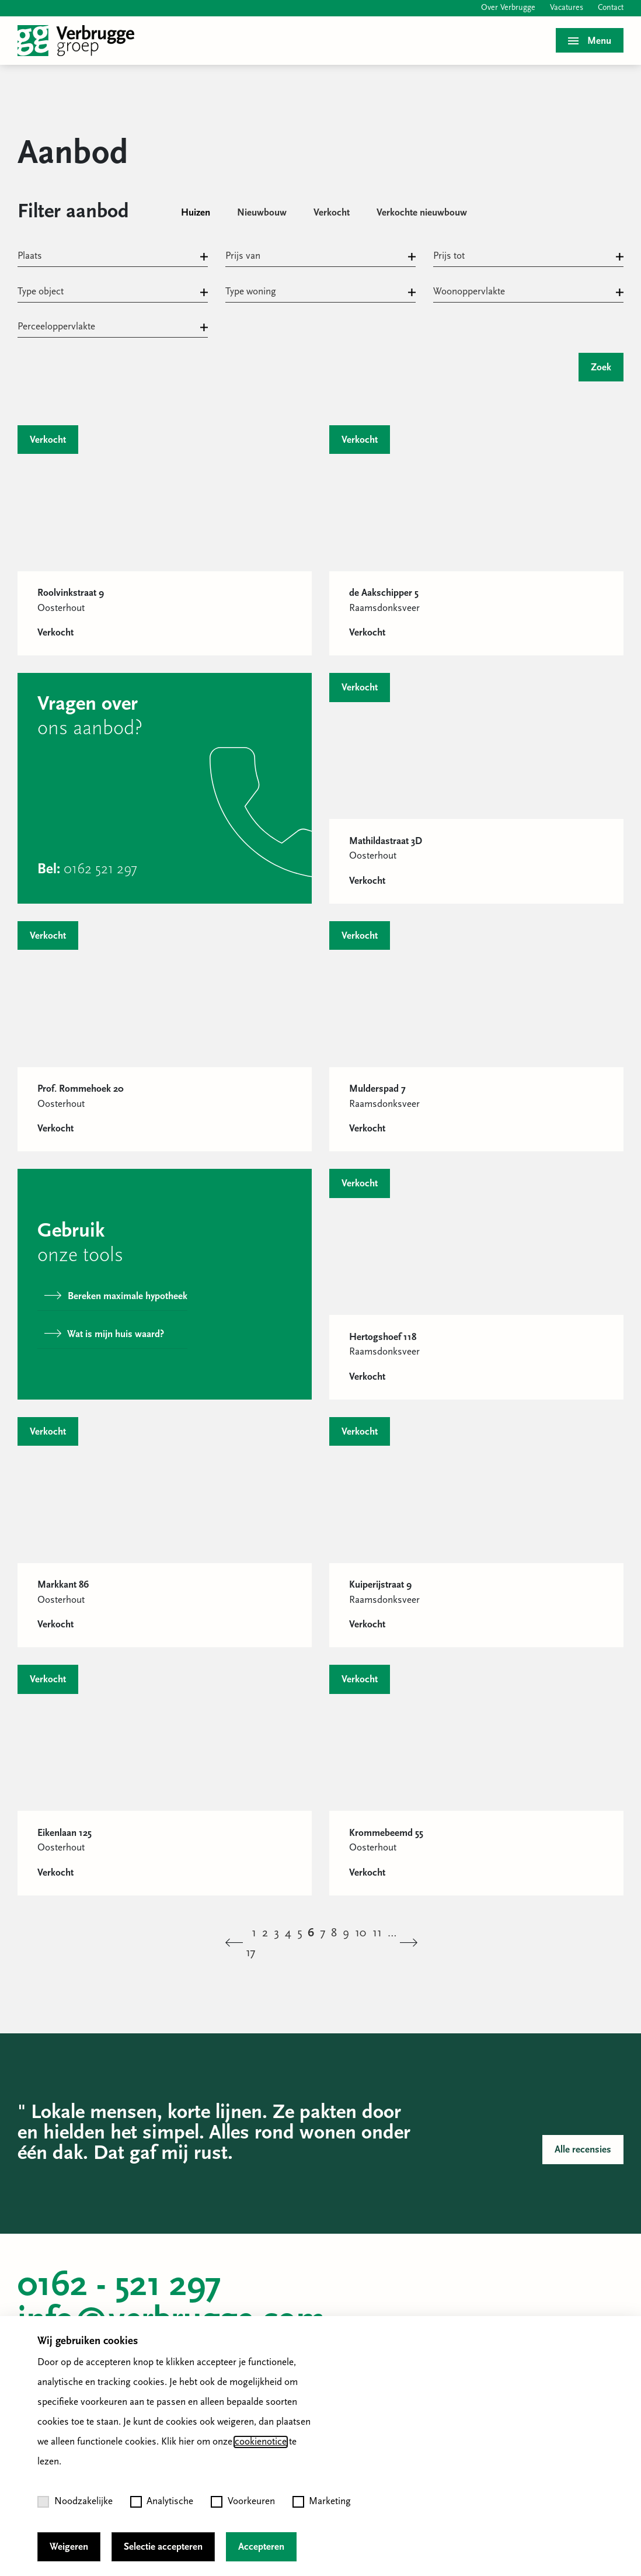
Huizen (195, 213)
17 (250, 1953)
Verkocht (331, 213)
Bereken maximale (115, 1296)
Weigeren (69, 2547)
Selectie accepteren (163, 2547)
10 (361, 1933)
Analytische (162, 2502)
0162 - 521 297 (119, 2286)
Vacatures (566, 8)
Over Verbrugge (508, 8)
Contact (610, 8)
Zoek (601, 368)
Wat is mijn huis (104, 1334)
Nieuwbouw (262, 213)
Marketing (321, 2502)
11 (377, 1933)
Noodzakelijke (75, 2502)
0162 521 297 (100, 869)
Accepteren (261, 2547)
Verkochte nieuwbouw (422, 213)
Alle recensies (583, 2150)
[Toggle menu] (589, 40)
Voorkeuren (243, 2502)
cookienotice (261, 2442)
